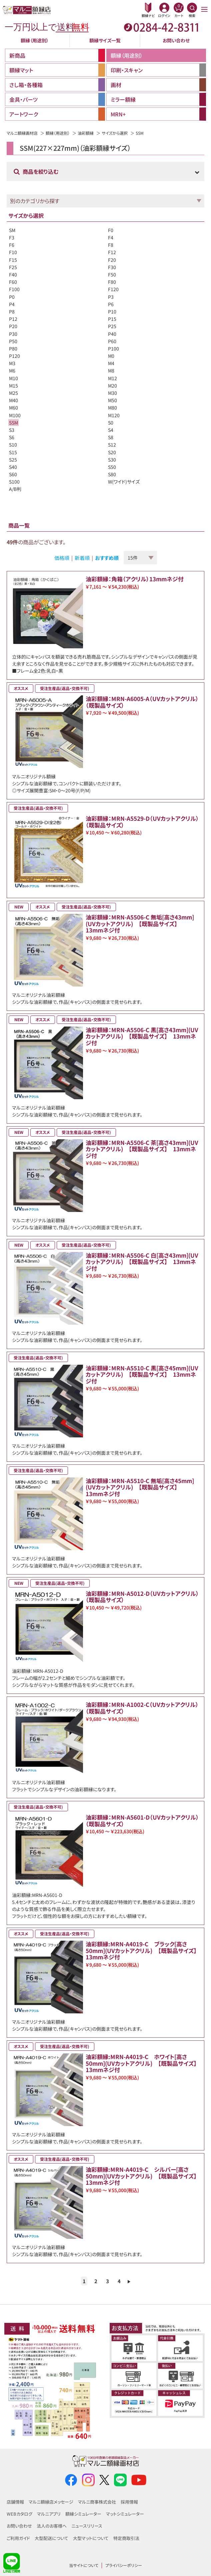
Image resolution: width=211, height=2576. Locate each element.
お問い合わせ (176, 40)
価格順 (61, 557)
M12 (112, 378)
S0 (110, 422)
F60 (13, 281)
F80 (112, 281)
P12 (13, 318)
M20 (112, 385)
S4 (110, 430)
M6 (12, 370)
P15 (112, 318)
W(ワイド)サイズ (124, 481)
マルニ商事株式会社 (97, 2502)
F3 (11, 237)
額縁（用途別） (35, 40)
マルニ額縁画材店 (22, 133)
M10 (13, 378)
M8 (111, 370)
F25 (13, 267)
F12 (112, 252)
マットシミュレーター (125, 2514)
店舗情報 (15, 2502)
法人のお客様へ (52, 2526)
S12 (112, 444)
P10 (112, 311)
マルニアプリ (49, 2514)
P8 (12, 311)
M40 (13, 400)
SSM (13, 422)
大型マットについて (91, 2538)
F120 (113, 289)
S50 (112, 467)
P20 (13, 326)
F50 (112, 274)
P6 (111, 304)
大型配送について (51, 2538)
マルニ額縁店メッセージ (51, 2502)
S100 (14, 481)
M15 (13, 385)
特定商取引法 (126, 2538)
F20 (112, 259)
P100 (113, 348)
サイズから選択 (115, 133)
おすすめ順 (107, 557)
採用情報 (129, 2502)
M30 (112, 393)
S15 (13, 452)
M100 (15, 415)
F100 (14, 289)
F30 (112, 267)
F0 (110, 230)
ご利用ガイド (18, 2538)
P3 (111, 296)
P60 (112, 341)
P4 (12, 304)
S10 (13, 444)
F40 (13, 274)
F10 (13, 252)
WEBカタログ (19, 2514)
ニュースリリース (86, 2526)
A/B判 (15, 489)
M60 (13, 407)
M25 (13, 393)
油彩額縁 (86, 133)
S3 (11, 430)
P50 (13, 341)
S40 (13, 467)
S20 (112, 452)
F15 (13, 259)
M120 (114, 415)
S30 (112, 459)
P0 (12, 296)
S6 (11, 437)
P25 (112, 326)
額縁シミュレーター (83, 2514)
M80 (112, 407)
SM (12, 230)
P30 (13, 334)
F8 (110, 244)
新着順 (82, 557)
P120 (14, 356)
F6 (11, 244)
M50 (112, 400)
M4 (111, 363)
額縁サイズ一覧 (105, 40)
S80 (112, 474)
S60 (13, 474)
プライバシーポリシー (123, 2565)
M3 (12, 363)
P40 (112, 334)
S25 (13, 459)
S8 (110, 437)
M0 (111, 356)
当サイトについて (83, 2565)
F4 (110, 237)
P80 (13, 348)
